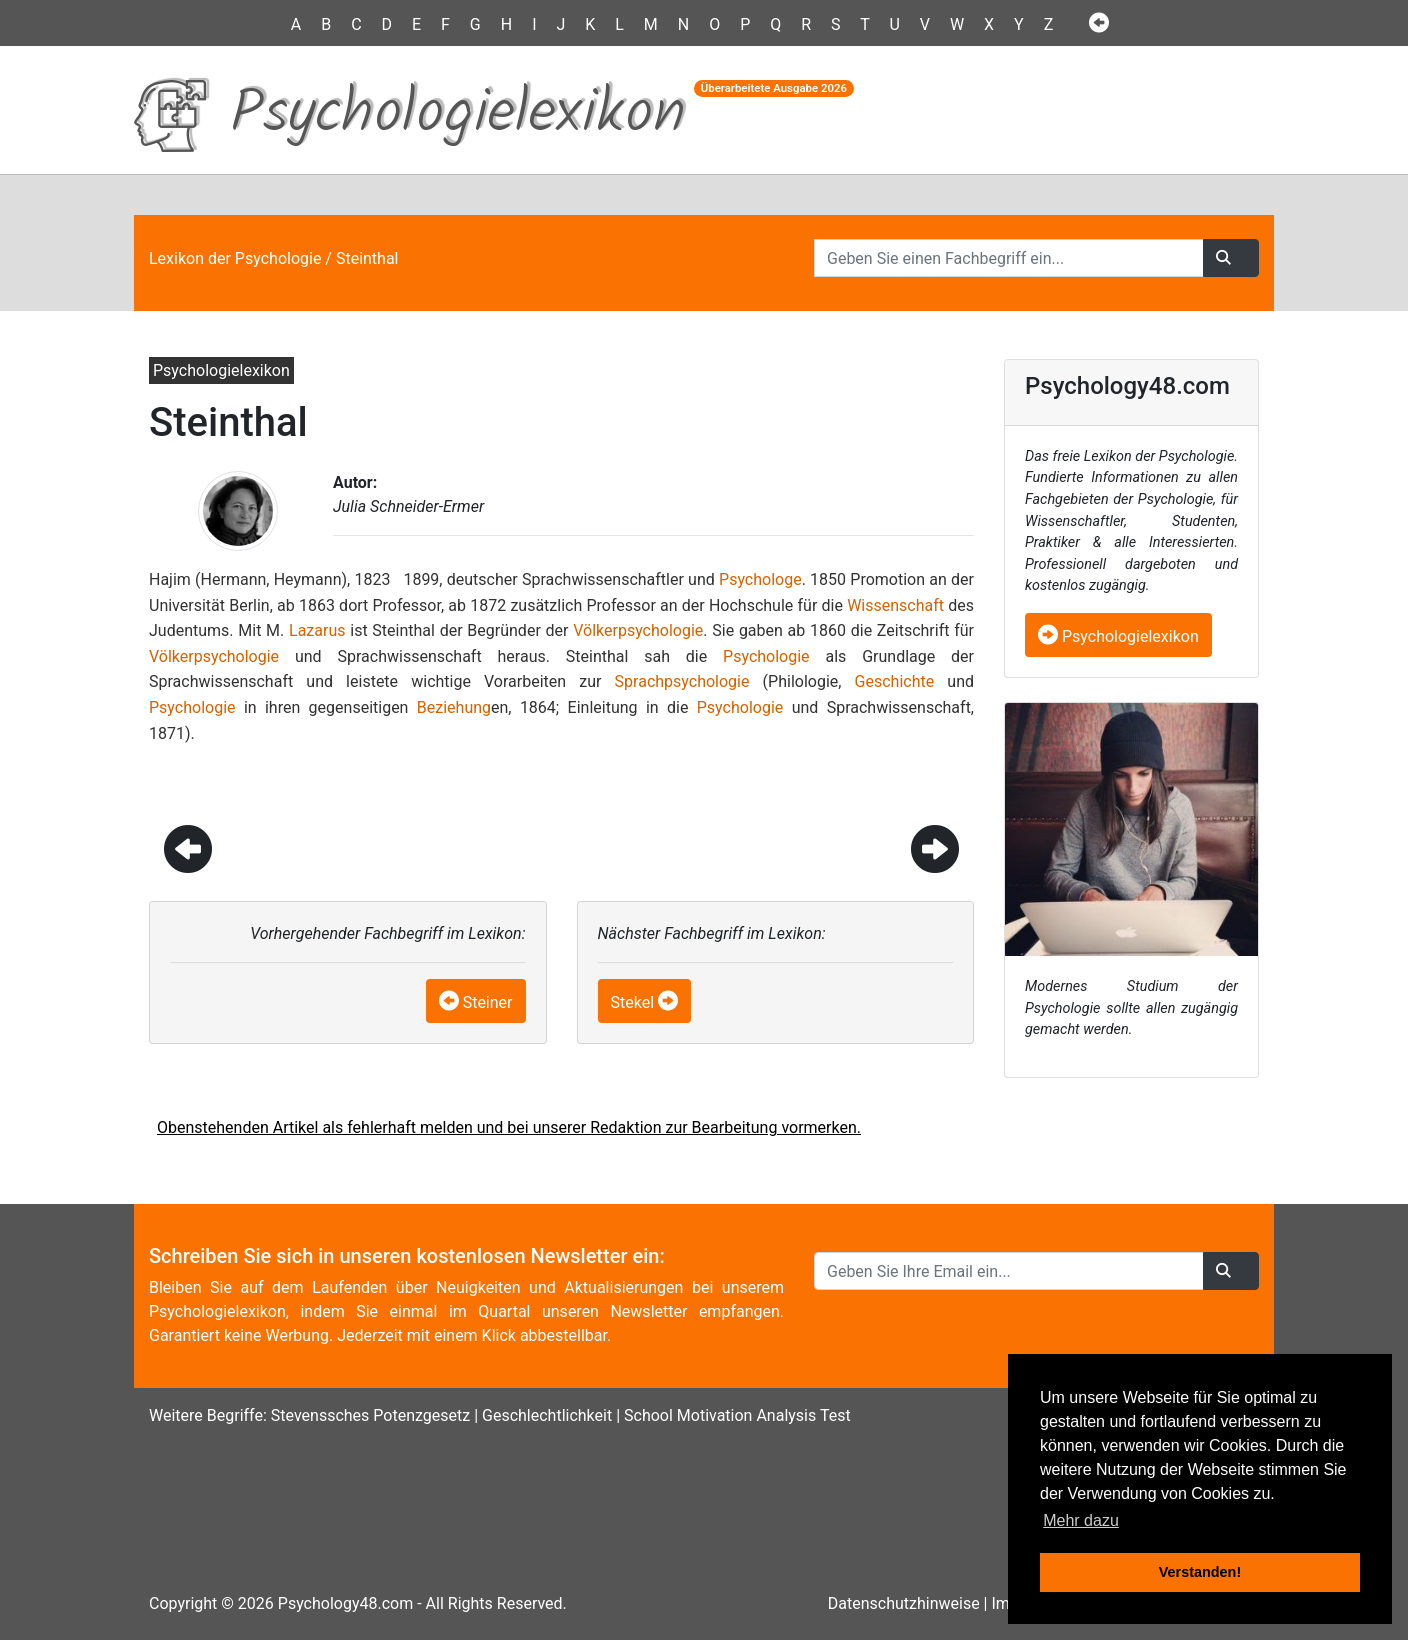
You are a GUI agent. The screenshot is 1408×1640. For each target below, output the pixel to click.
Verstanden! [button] (1200, 1572)
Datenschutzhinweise (904, 1603)
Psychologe (760, 579)
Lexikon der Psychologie (235, 258)
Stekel (633, 1002)
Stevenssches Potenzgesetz (370, 1415)
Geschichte (895, 681)
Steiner (488, 1002)
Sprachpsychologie (682, 681)
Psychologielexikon (1118, 636)
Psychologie (766, 656)
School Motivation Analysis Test (737, 1415)
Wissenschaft (895, 605)
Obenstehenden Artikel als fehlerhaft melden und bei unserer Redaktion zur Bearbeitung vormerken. (509, 1127)
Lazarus (317, 630)
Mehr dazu (1081, 1520)
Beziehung (454, 707)
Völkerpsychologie (638, 630)
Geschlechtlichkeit (547, 1415)
